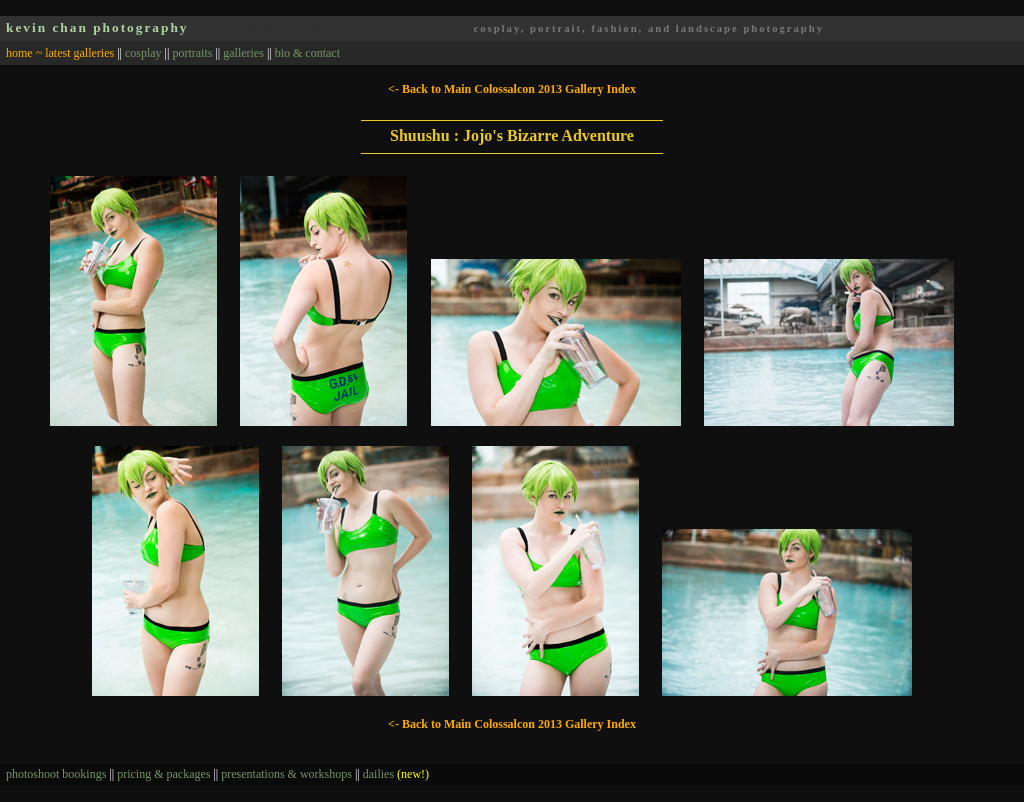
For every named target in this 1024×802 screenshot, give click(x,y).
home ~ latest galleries (60, 53)
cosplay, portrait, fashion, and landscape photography (648, 28)
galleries (243, 53)
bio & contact (307, 53)
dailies (396, 774)
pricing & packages (163, 774)
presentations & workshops (286, 774)
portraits (192, 53)
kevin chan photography (97, 27)
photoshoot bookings (56, 774)
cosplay (143, 53)
